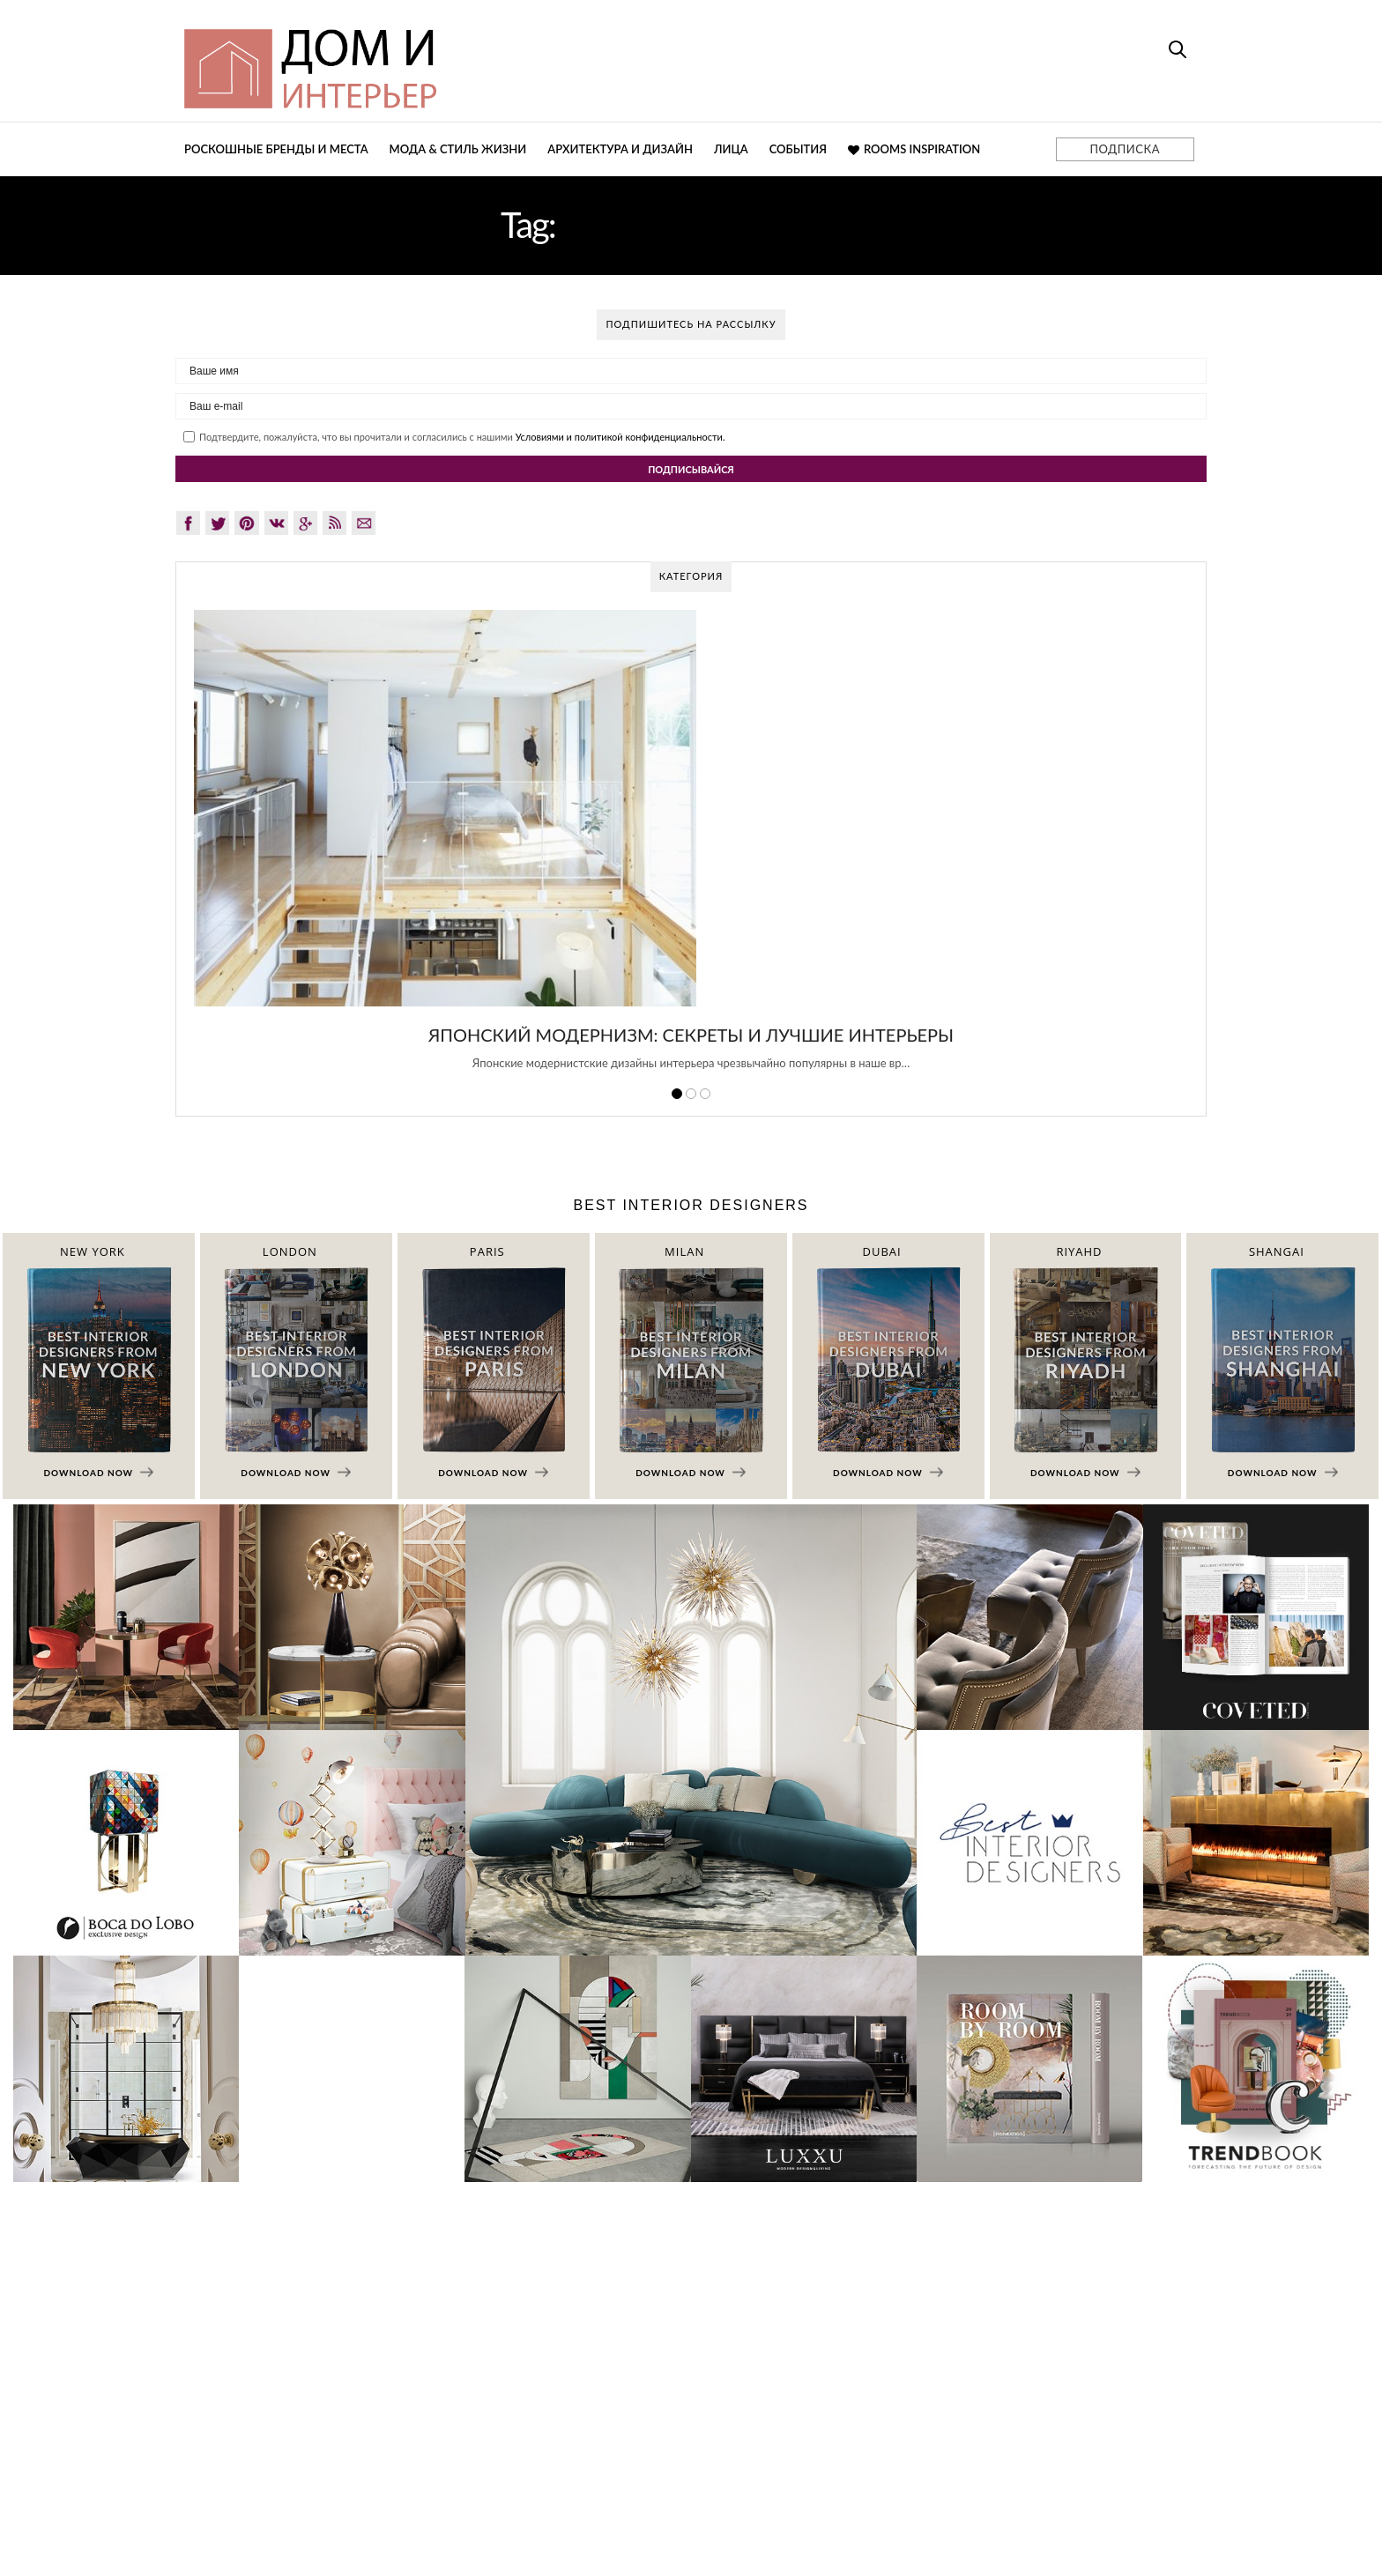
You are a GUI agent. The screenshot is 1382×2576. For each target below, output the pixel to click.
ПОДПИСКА (1125, 149)
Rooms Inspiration (914, 149)
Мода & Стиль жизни (458, 149)
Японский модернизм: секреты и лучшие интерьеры (691, 1034)
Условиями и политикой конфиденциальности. (620, 436)
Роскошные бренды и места (276, 149)
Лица (731, 149)
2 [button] (691, 1093)
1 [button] (677, 1093)
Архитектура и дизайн (620, 149)
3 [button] (705, 1093)
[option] (691, 849)
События (798, 149)
